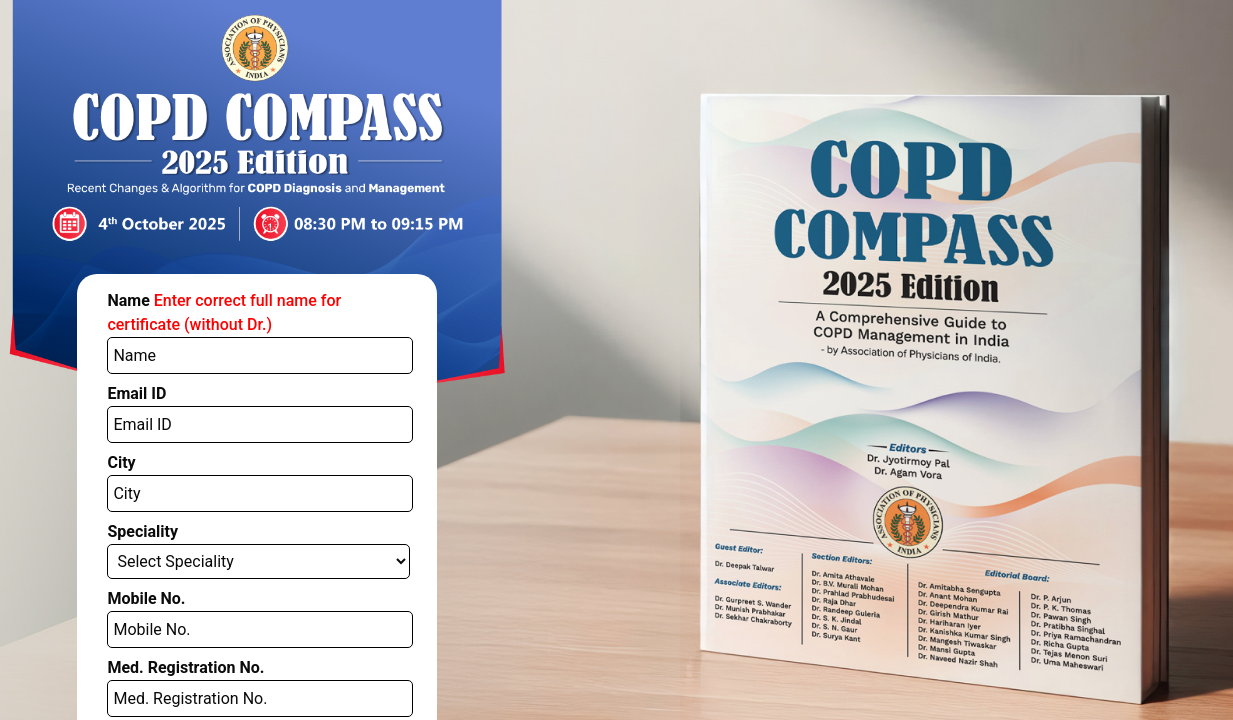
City (104, 395)
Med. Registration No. (153, 550)
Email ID (116, 343)
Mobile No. (123, 498)
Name (245, 291)
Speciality (120, 448)
